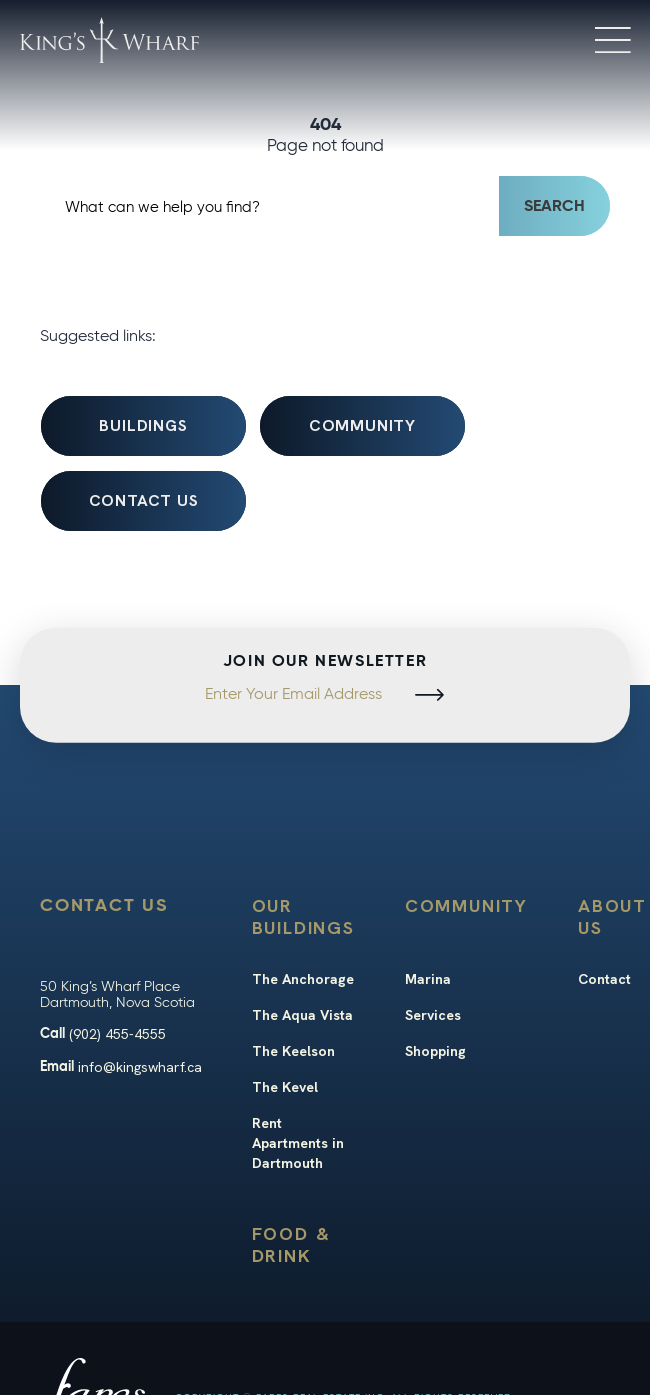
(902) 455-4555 (117, 1034)
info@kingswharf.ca (140, 1067)
